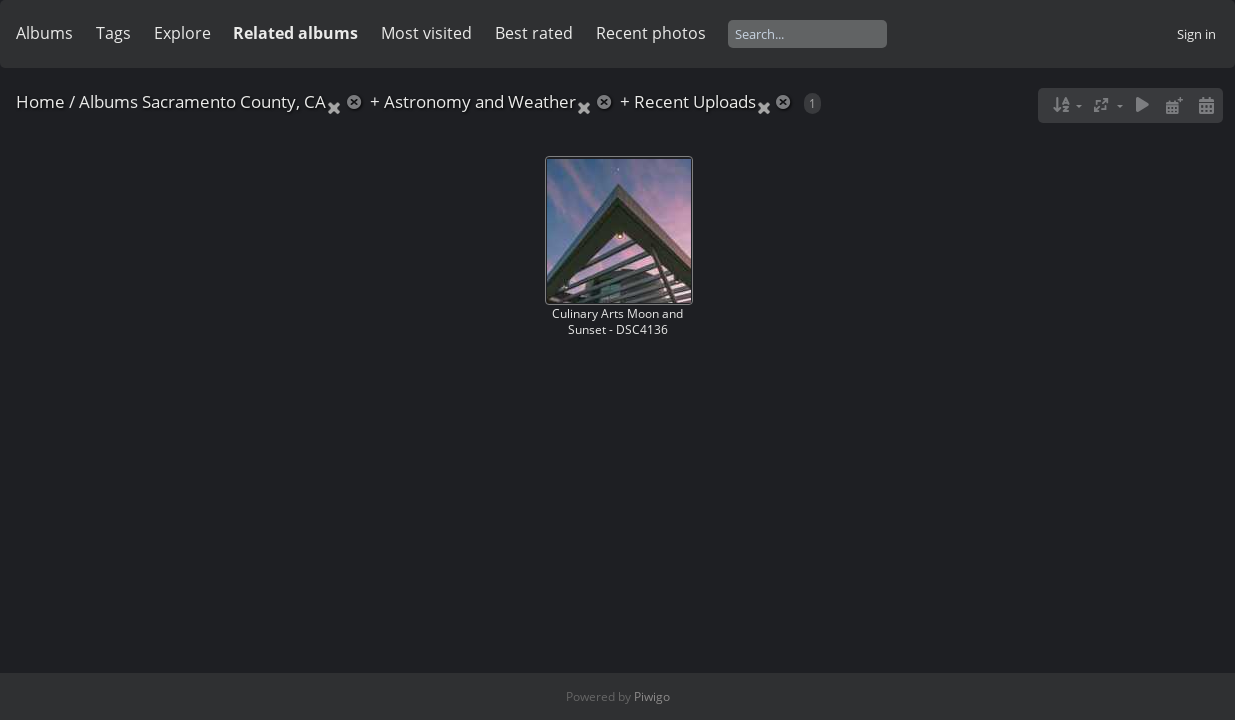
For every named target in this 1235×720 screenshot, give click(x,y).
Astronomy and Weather (480, 101)
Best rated (534, 33)
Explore (182, 33)
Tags (113, 33)
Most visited (426, 33)
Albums (44, 33)
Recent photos (651, 33)
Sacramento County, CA (234, 101)
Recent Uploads (695, 101)
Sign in (1196, 34)
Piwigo (652, 696)
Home (40, 101)
